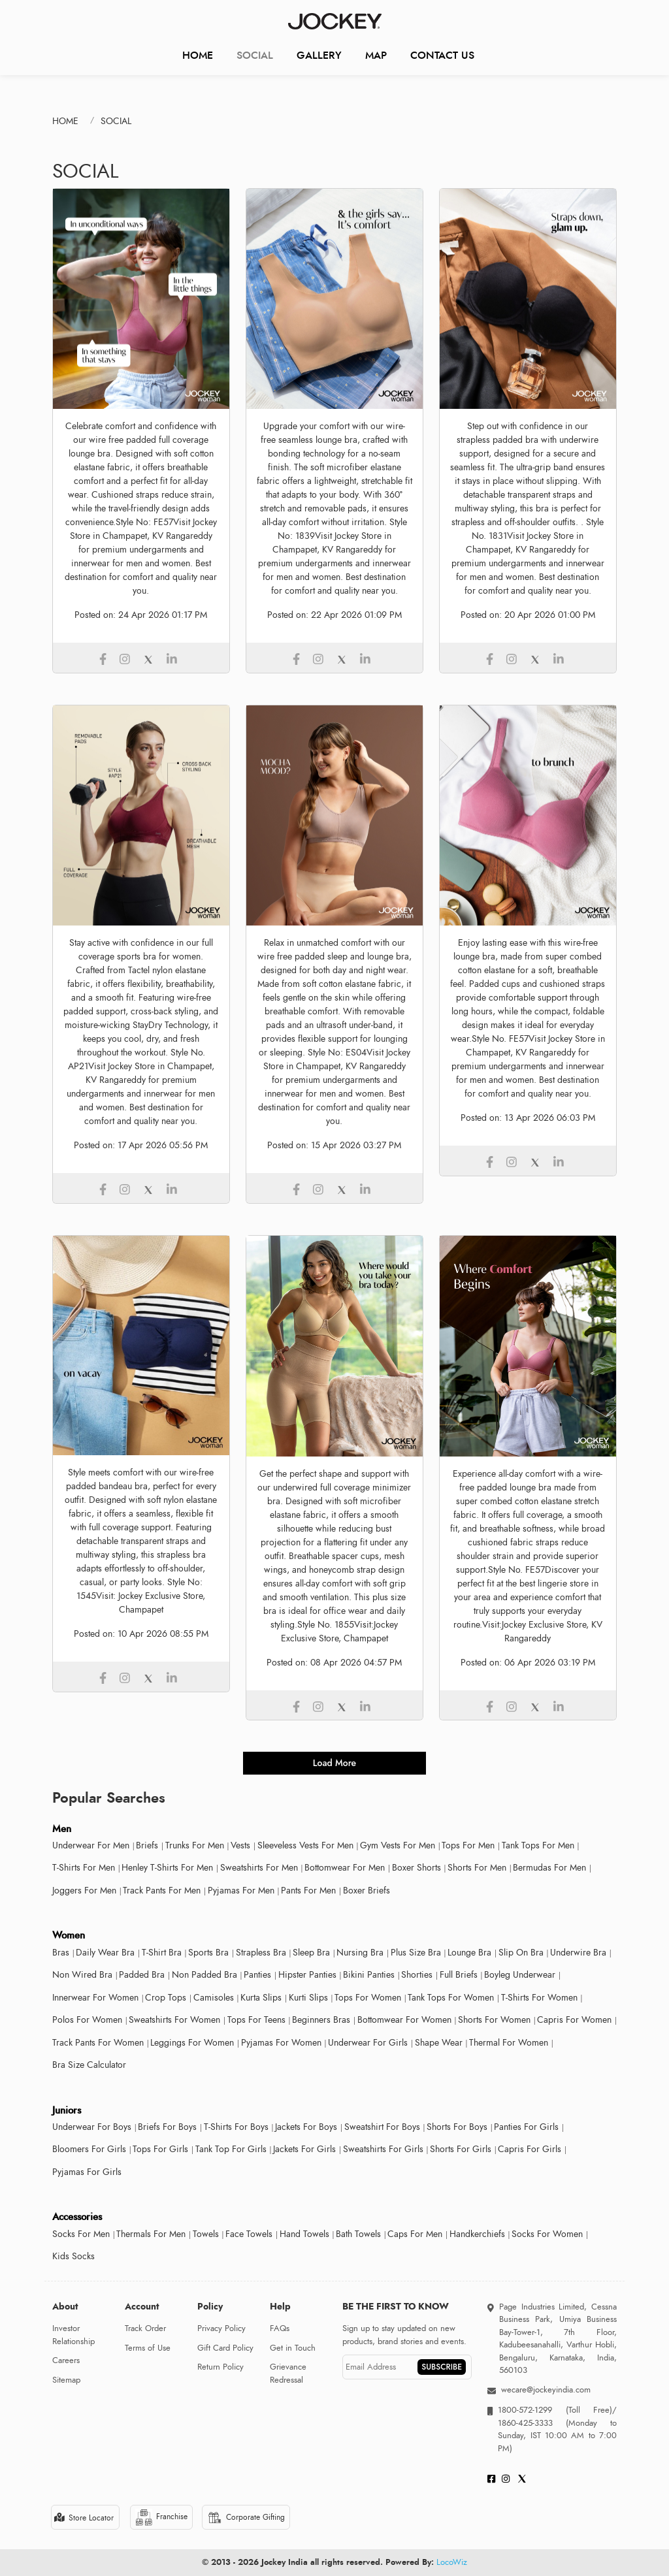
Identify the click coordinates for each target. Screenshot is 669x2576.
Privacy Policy (221, 2328)
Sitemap (66, 2380)
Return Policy (220, 2367)
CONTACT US (442, 55)
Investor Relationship (73, 2335)
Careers (66, 2360)
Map (376, 55)
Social (255, 55)
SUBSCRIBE (441, 2367)
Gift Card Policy (225, 2348)
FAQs (279, 2328)
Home (197, 55)
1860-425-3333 (532, 2423)
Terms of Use (148, 2348)
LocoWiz (451, 2562)
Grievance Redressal (288, 2373)
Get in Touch (293, 2348)
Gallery (319, 55)
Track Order (145, 2328)
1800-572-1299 (525, 2410)
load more (334, 1762)
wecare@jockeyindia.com (546, 2390)
